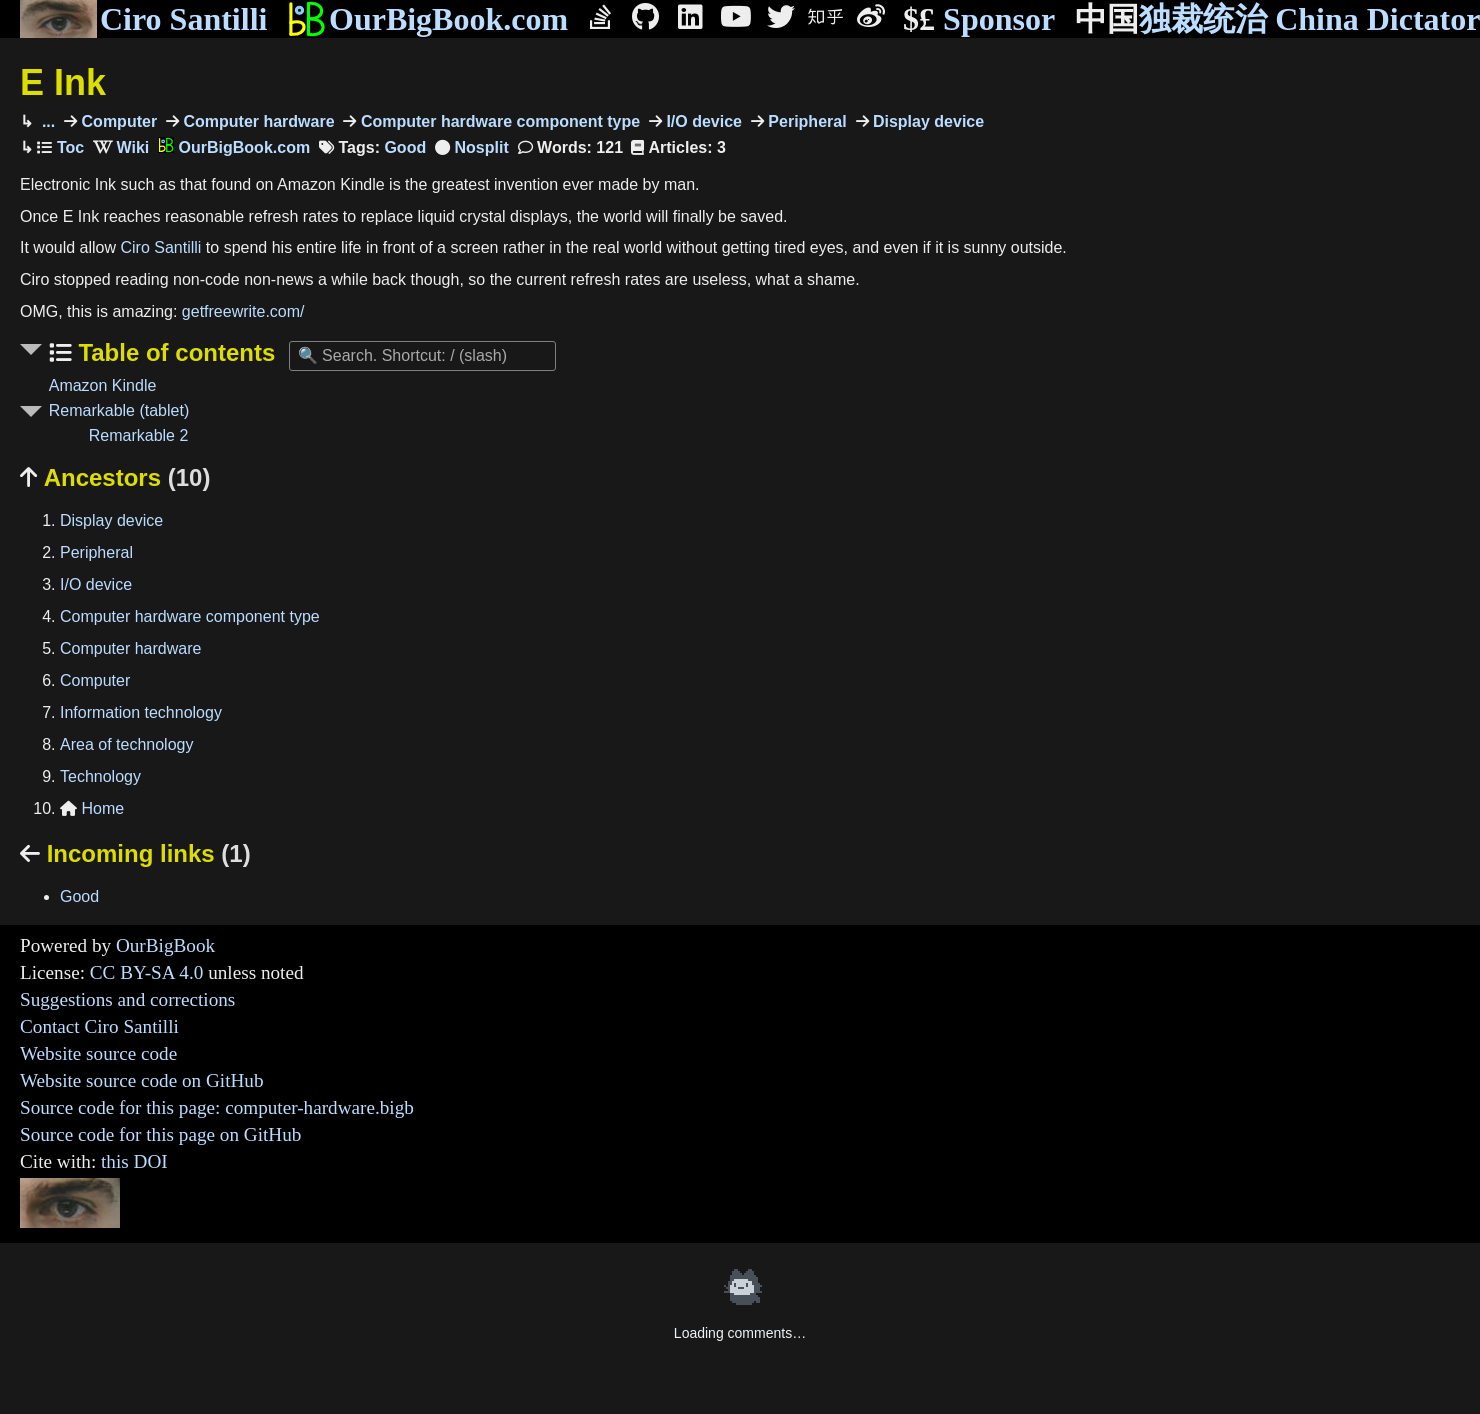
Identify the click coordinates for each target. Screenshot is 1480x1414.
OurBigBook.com (427, 19)
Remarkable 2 (139, 435)
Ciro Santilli (143, 19)
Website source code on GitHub (142, 1080)
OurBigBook (165, 945)
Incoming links (135, 853)
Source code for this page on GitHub (160, 1134)
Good (405, 147)
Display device (927, 121)
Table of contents (174, 352)
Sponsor (979, 19)
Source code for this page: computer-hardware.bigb (217, 1107)
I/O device (702, 121)
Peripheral (805, 121)
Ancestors (115, 477)
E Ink (63, 82)
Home (92, 808)
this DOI (134, 1161)
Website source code (98, 1053)
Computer (117, 121)
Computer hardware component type (498, 121)
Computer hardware (257, 121)
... (46, 121)
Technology (100, 776)
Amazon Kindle (103, 385)
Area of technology (126, 744)
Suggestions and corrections (127, 999)
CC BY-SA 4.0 (147, 972)
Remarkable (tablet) (119, 410)
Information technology (141, 712)
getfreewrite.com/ (243, 311)
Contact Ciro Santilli (99, 1026)
